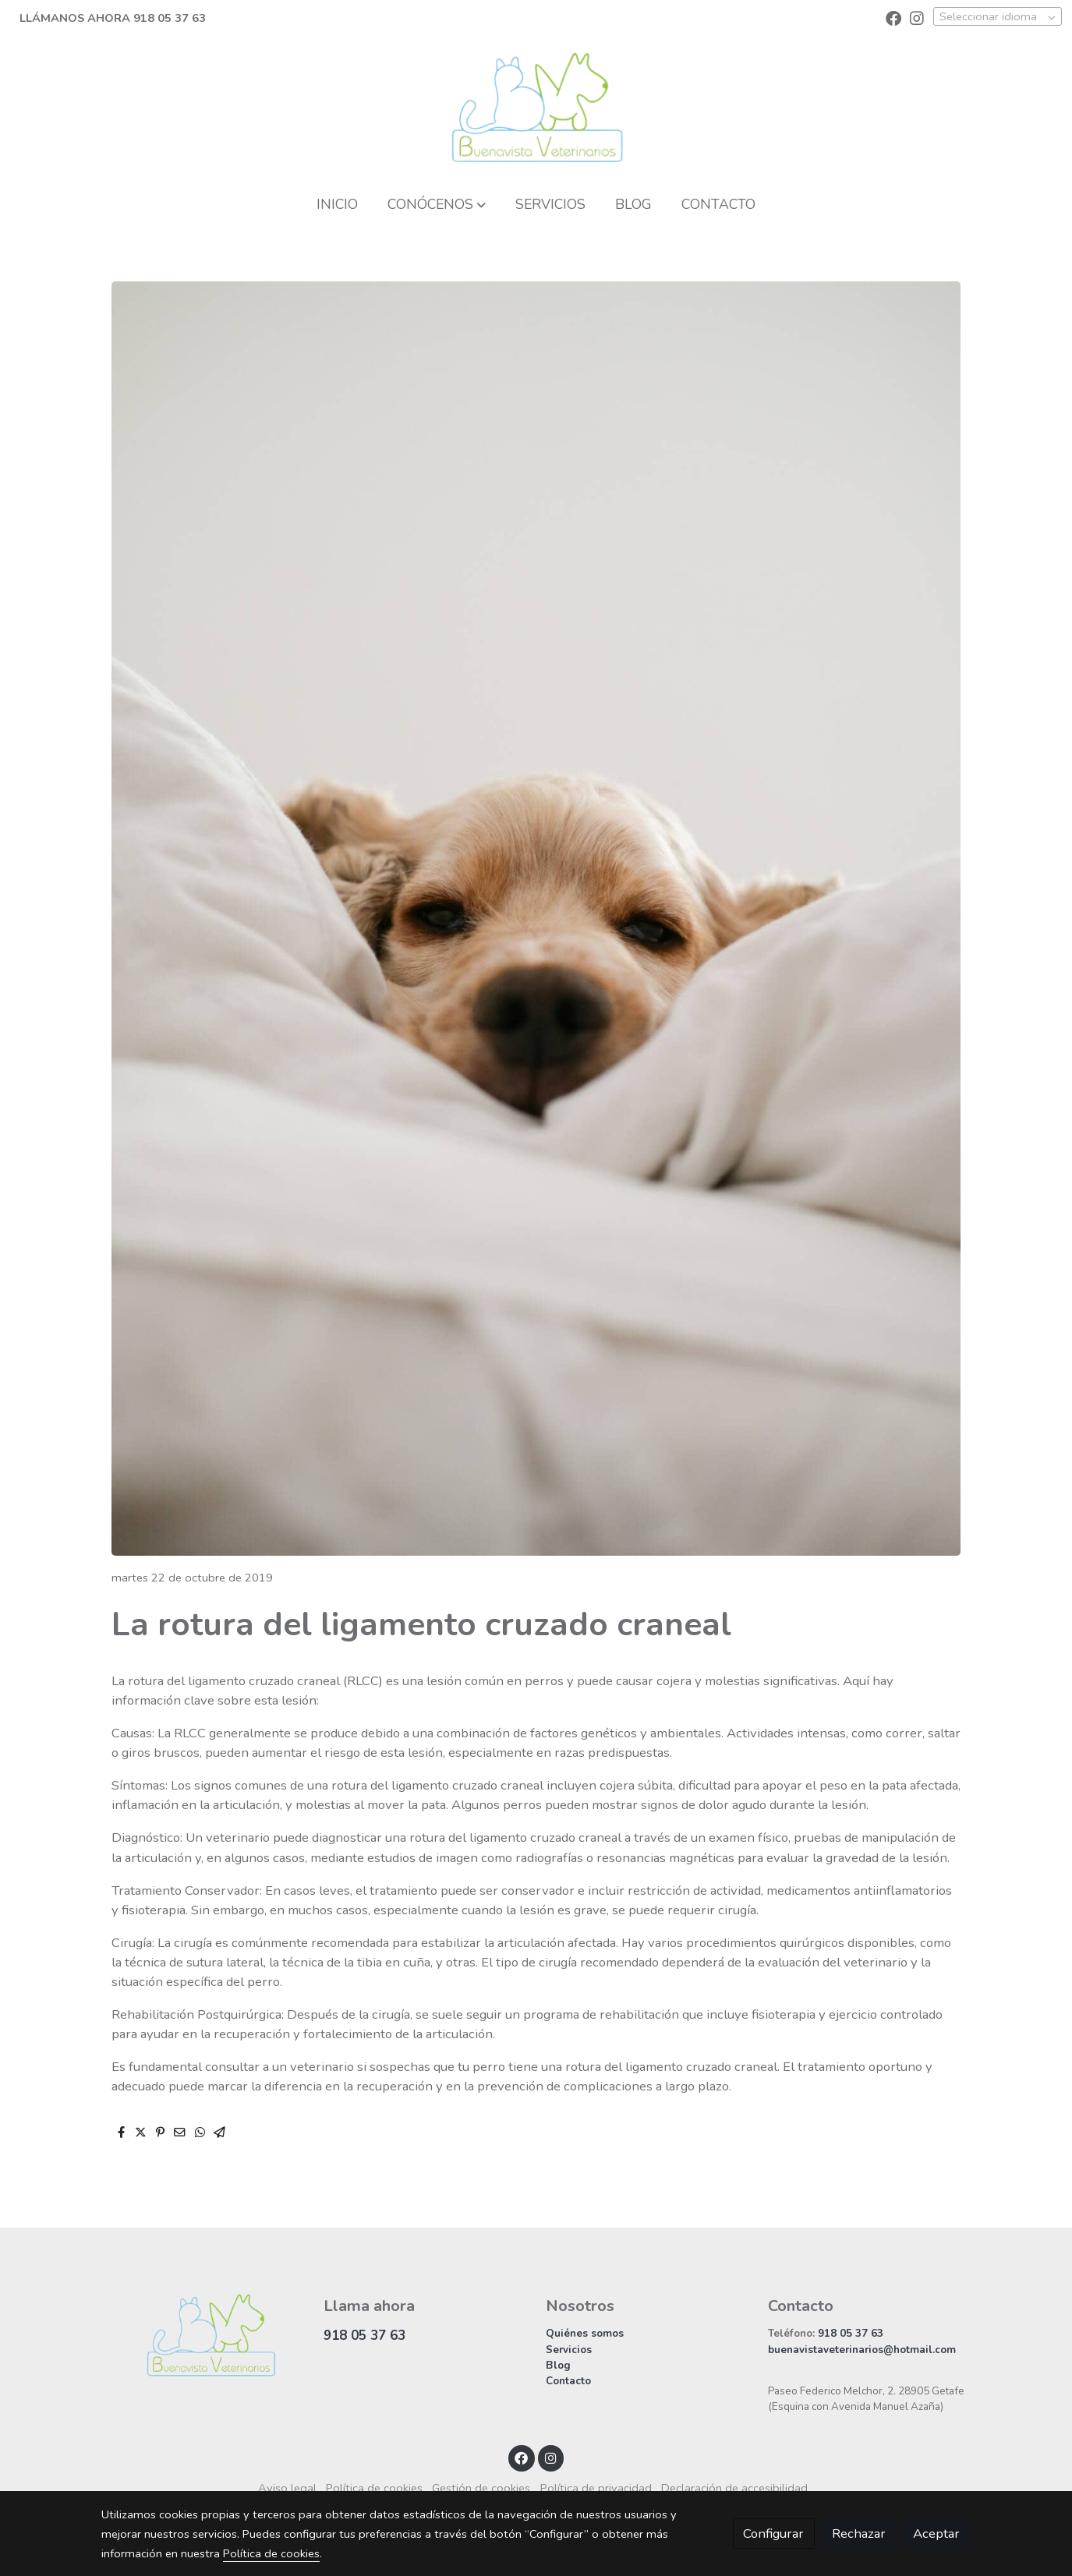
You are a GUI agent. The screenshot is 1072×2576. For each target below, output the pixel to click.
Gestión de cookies (481, 2488)
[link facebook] (893, 17)
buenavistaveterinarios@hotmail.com (862, 2349)
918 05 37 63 (364, 2336)
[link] (536, 107)
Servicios (569, 2349)
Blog (558, 2365)
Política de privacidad (596, 2488)
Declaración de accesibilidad (734, 2488)
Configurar (773, 2533)
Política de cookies (374, 2488)
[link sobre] (202, 2335)
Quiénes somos (585, 2333)
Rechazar (859, 2533)
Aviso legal (287, 2488)
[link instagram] (917, 17)
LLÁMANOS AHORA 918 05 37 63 (112, 18)
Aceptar (936, 2533)
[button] (436, 203)
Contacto (568, 2380)
